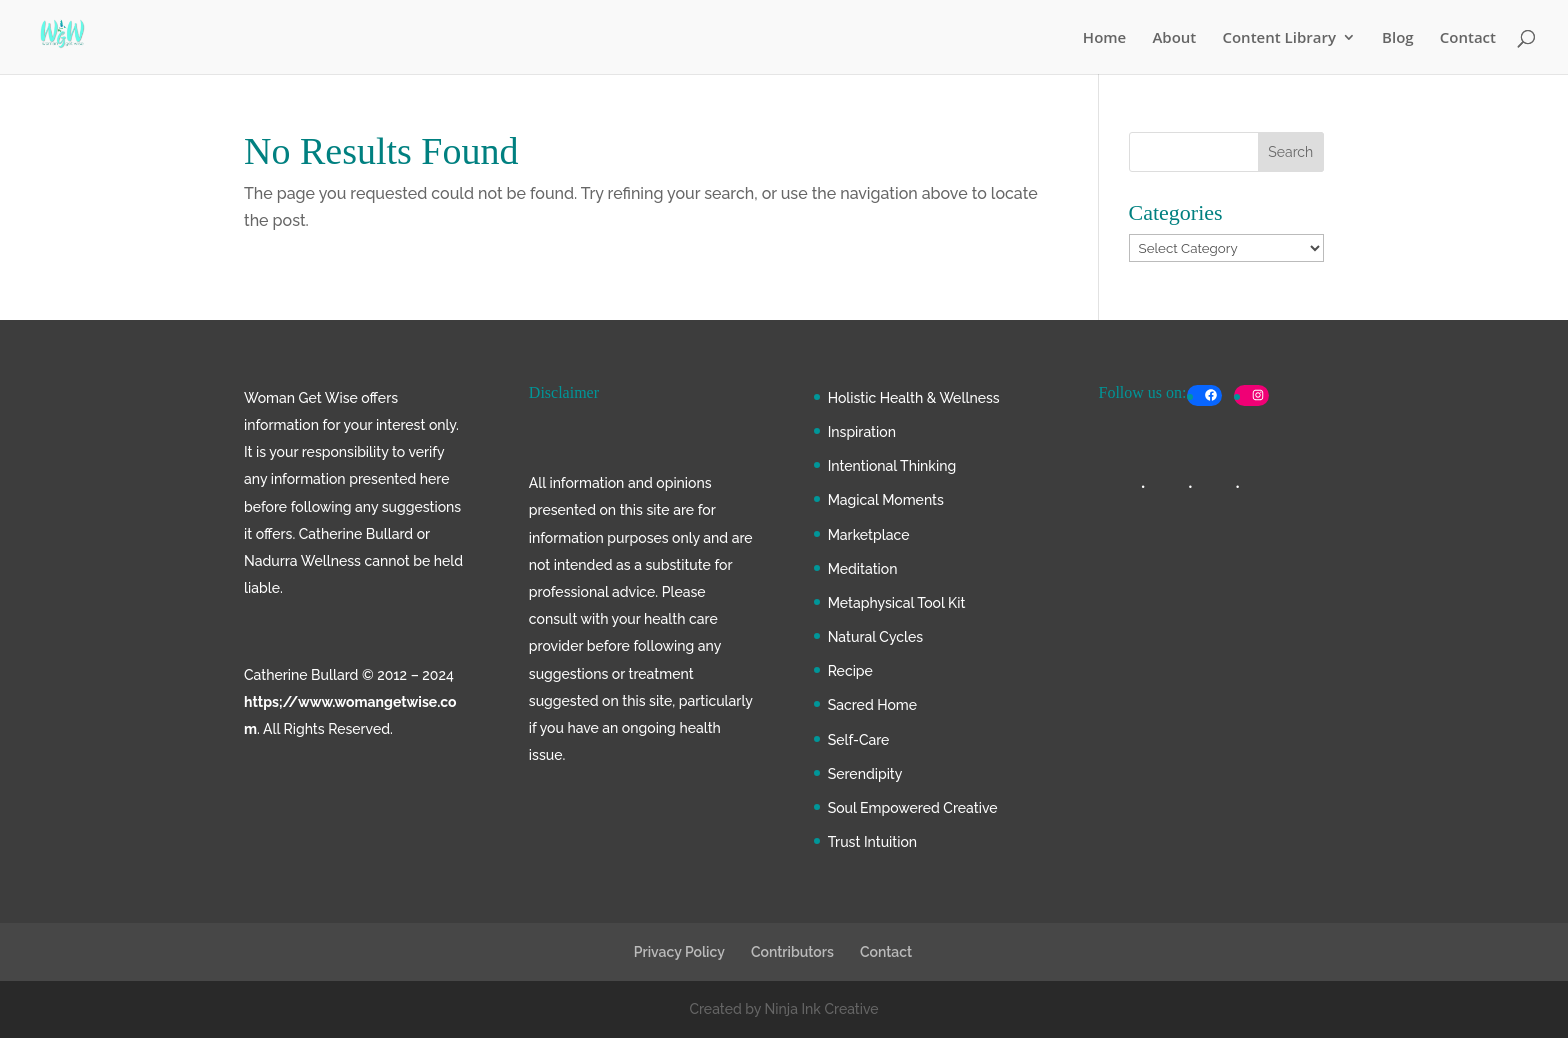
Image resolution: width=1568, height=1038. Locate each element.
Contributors (792, 952)
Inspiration (862, 432)
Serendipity (865, 774)
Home (1104, 38)
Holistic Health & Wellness (914, 398)
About (1174, 38)
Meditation (863, 569)
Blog (1398, 38)
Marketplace (869, 535)
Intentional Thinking (892, 466)
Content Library (1278, 38)
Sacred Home (872, 705)
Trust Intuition (872, 842)
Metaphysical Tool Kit (897, 603)
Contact (1468, 38)
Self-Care (859, 740)
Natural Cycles (876, 637)
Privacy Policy (679, 952)
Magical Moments (886, 500)
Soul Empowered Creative (913, 808)
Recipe (850, 671)
